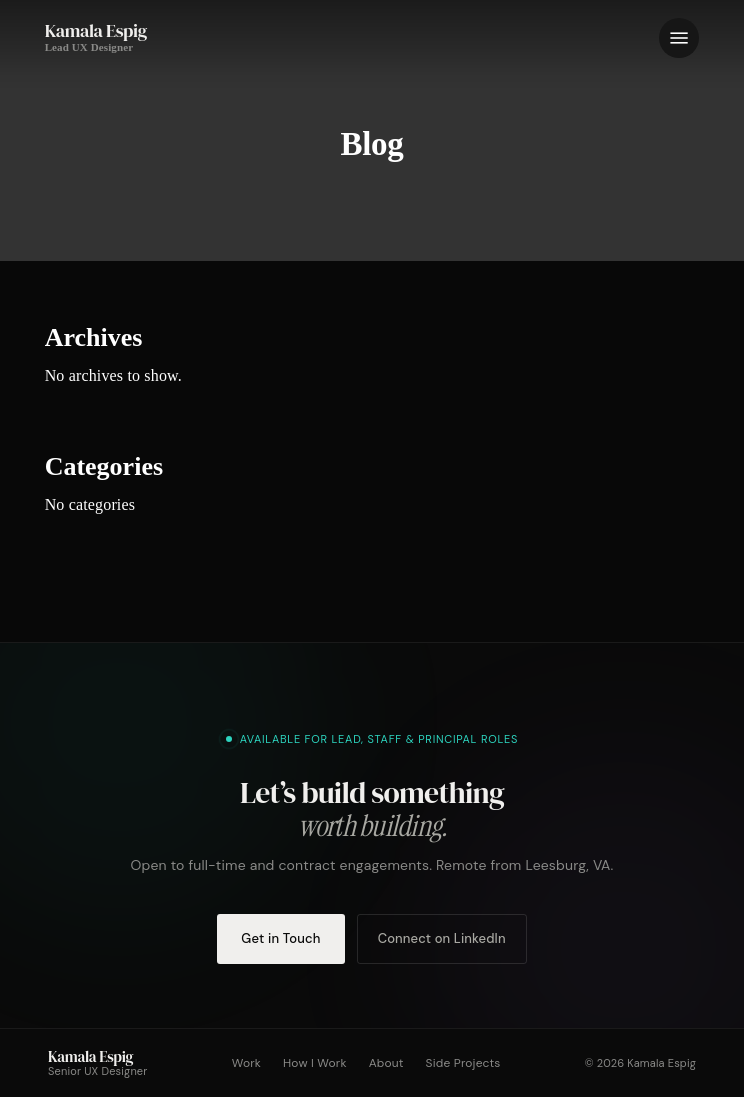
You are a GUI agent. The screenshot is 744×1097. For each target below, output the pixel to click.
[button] (679, 38)
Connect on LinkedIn (442, 938)
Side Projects (463, 1063)
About (386, 1063)
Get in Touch (280, 938)
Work (246, 1063)
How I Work (315, 1063)
